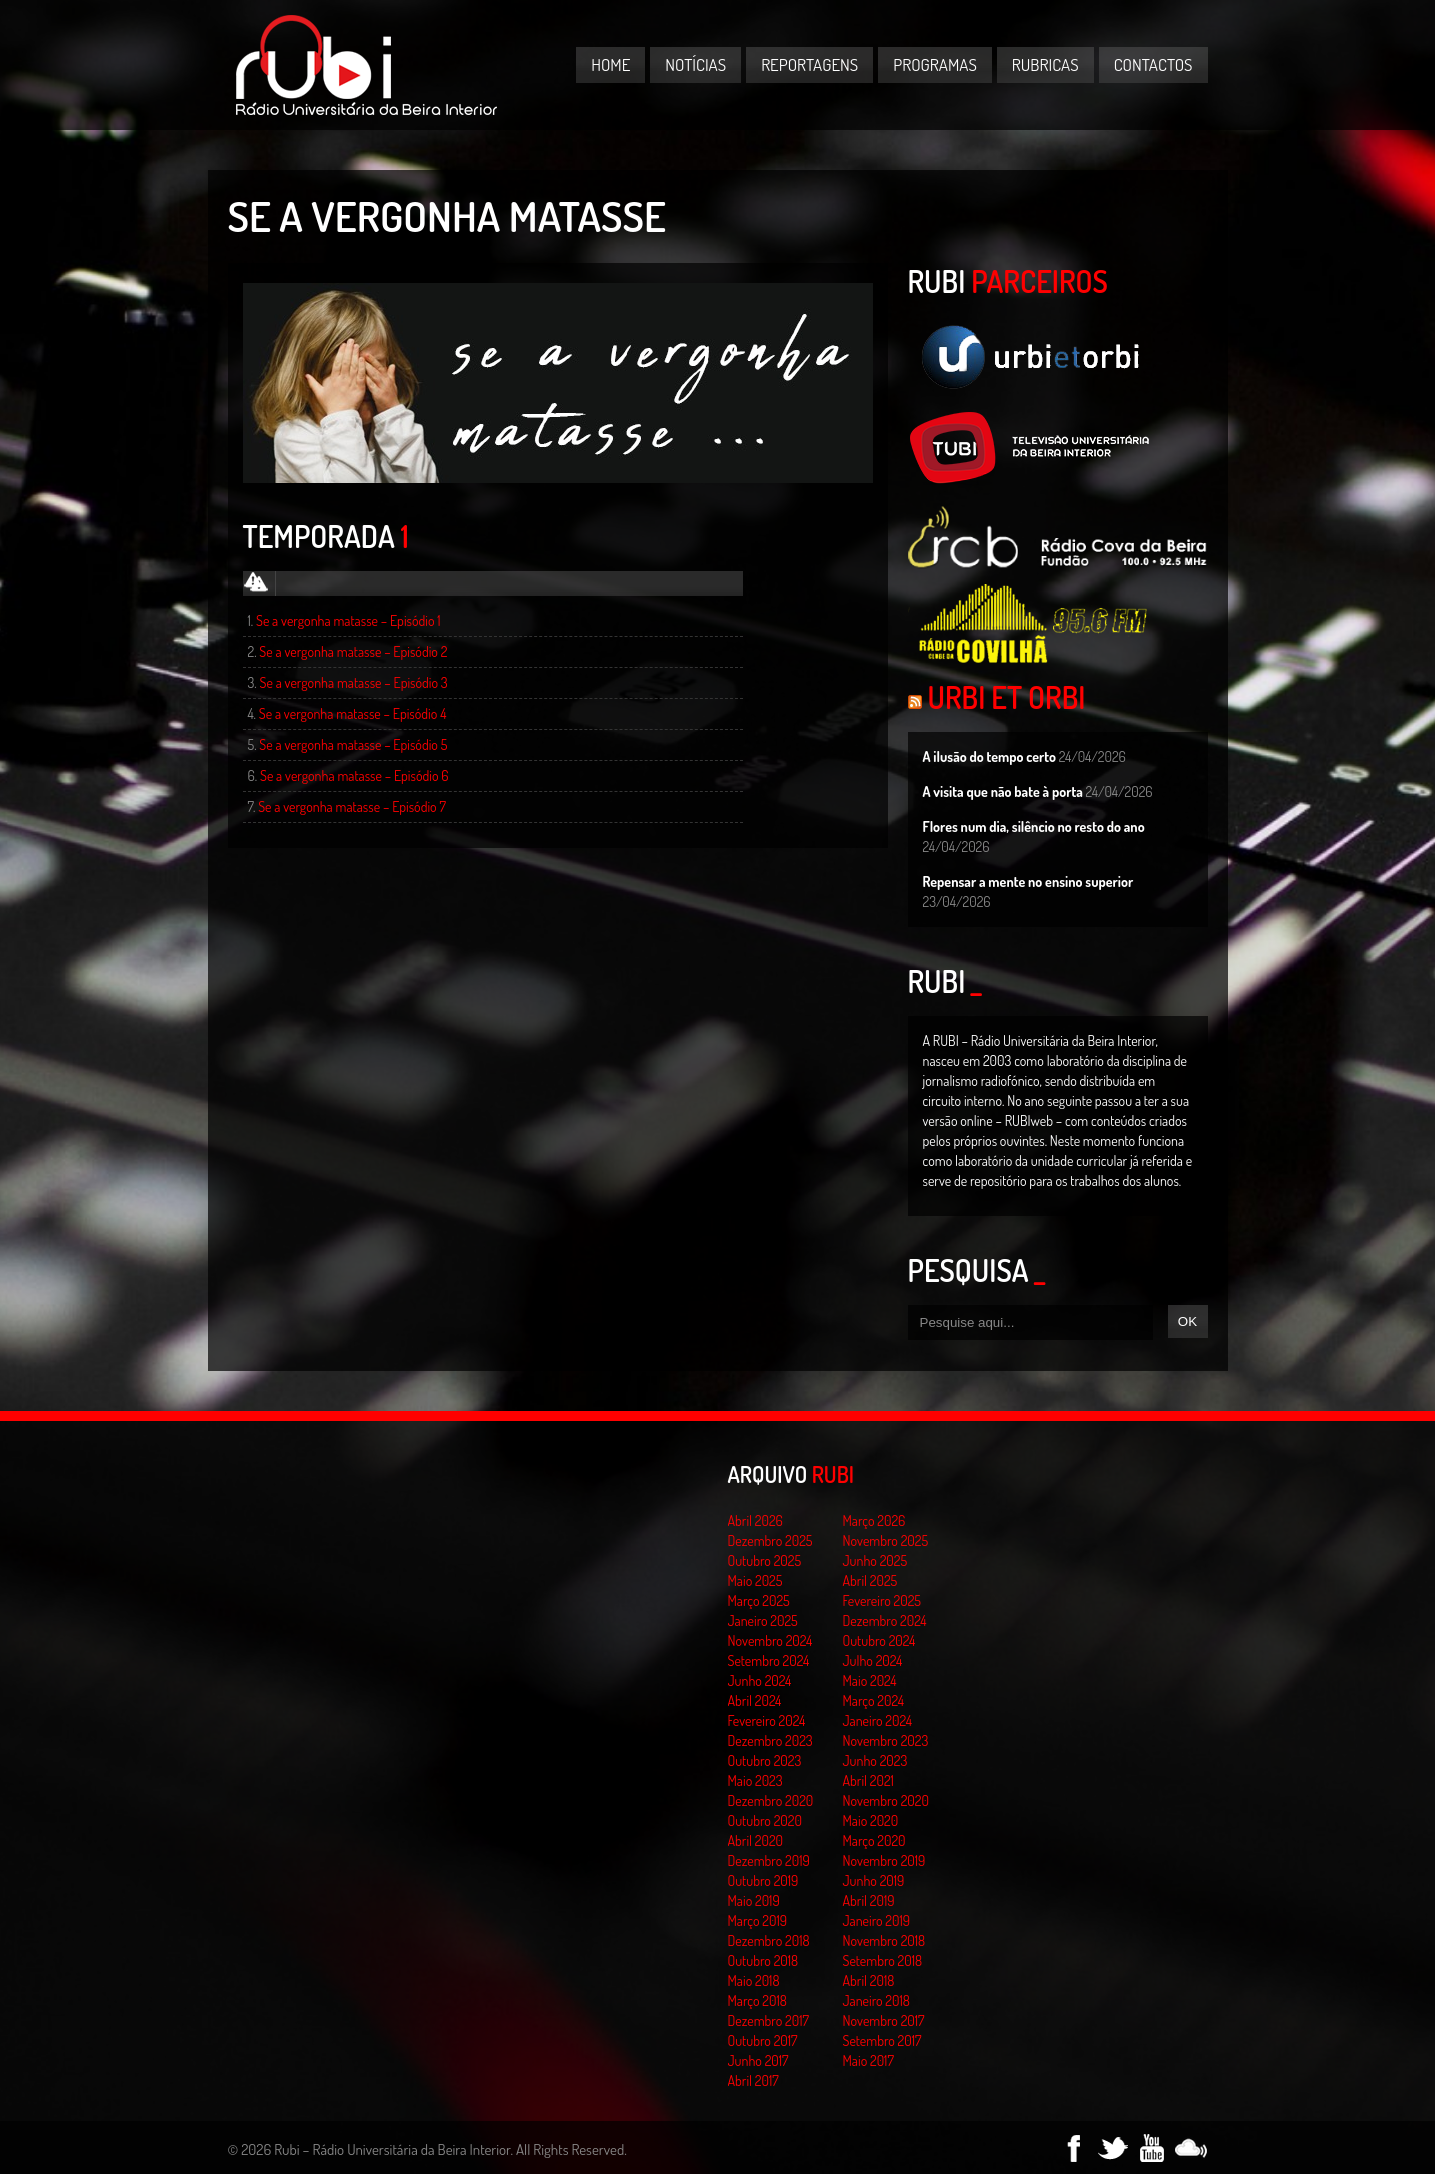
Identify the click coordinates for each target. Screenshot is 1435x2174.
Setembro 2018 (883, 1960)
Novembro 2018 (884, 1940)
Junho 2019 (874, 1880)
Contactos (1153, 64)
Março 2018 (757, 2000)
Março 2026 (874, 1520)
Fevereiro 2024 (767, 1720)
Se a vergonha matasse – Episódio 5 (353, 744)
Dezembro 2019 (769, 1860)
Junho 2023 (875, 1760)
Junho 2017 (758, 2060)
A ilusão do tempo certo (990, 756)
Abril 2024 (755, 1700)
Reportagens (809, 64)
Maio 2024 (870, 1680)
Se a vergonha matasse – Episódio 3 (354, 682)
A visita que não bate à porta (1003, 791)
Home (610, 64)
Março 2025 (759, 1600)
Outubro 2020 (765, 1820)
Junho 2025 (875, 1560)
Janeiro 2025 (763, 1620)
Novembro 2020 (886, 1800)
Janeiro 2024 (877, 1720)
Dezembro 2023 (770, 1740)
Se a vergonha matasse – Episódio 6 (354, 775)
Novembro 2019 (884, 1860)
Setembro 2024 (769, 1660)
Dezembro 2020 (771, 1800)
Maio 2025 (755, 1580)
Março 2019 (758, 1920)
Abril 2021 (868, 1780)
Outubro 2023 (765, 1760)
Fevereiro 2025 (882, 1600)
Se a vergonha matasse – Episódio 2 (353, 651)
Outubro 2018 (763, 1960)
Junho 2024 (760, 1680)
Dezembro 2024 (885, 1620)
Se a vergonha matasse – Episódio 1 (348, 620)
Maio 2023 (755, 1780)
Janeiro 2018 (876, 2000)
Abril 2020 (756, 1840)
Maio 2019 (754, 1900)
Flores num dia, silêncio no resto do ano (1034, 826)
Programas (935, 64)
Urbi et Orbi (1007, 697)
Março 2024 (873, 1700)
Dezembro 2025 (770, 1540)
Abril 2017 (753, 2080)
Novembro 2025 (886, 1540)
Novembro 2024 (770, 1640)
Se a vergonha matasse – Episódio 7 (352, 806)
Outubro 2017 (763, 2040)
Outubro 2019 (763, 1880)
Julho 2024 (873, 1660)
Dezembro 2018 (769, 1940)
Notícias (695, 64)
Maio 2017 (868, 2060)
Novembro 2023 (886, 1740)
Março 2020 (874, 1840)
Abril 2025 (870, 1580)
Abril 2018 (869, 1980)
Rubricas (1045, 64)
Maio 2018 (754, 1980)
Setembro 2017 (882, 2040)
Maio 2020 (871, 1820)
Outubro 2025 (765, 1560)
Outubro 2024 (879, 1640)
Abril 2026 (755, 1520)
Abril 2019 (869, 1900)
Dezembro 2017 (768, 2020)
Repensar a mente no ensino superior (1028, 881)
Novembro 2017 (884, 2020)
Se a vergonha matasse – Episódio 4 (353, 713)
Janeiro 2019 (876, 1920)
